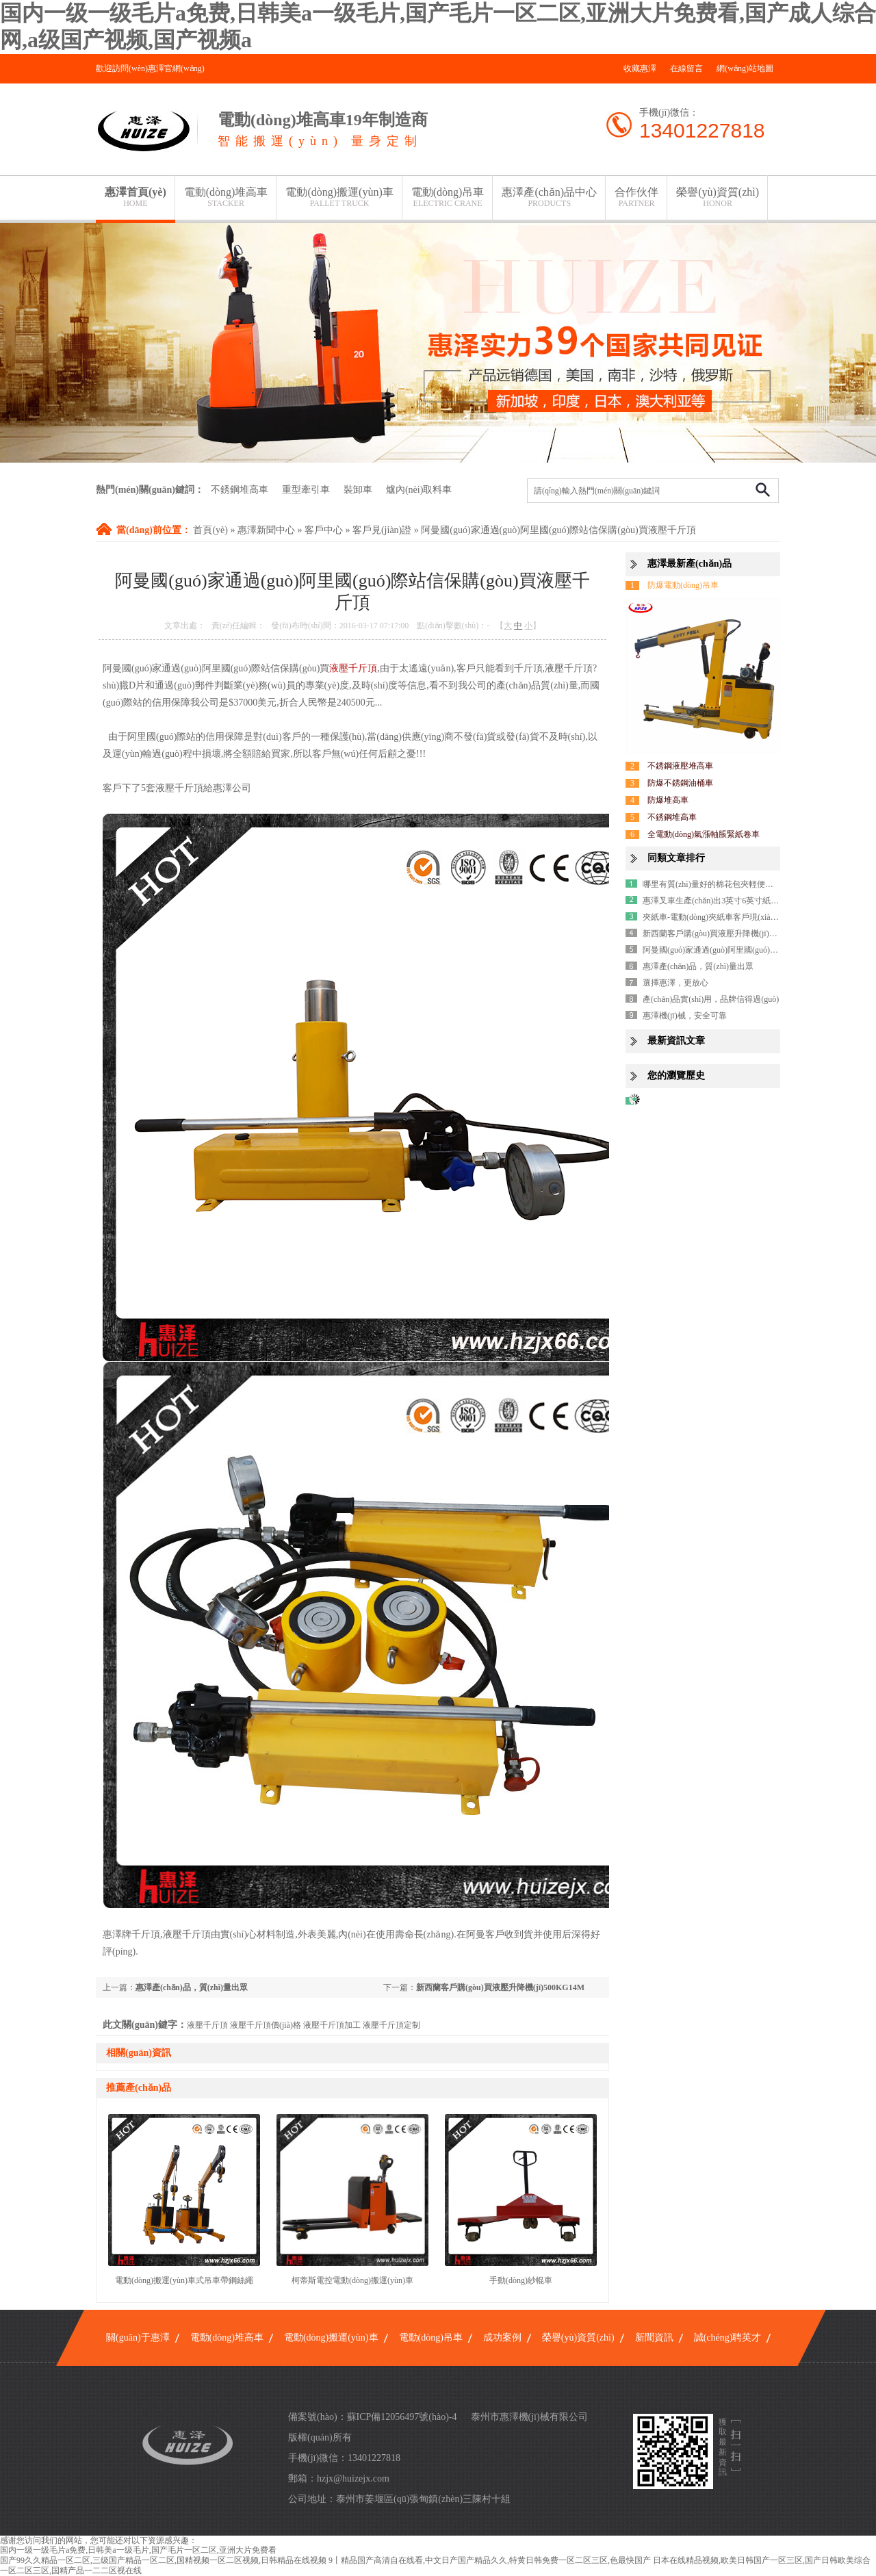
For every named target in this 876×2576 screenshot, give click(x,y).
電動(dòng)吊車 (448, 197)
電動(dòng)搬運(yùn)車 (339, 197)
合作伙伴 (636, 197)
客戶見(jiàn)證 (381, 530)
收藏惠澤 (639, 68)
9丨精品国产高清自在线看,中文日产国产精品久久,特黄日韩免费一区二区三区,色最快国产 (489, 2560)
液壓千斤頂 (353, 668)
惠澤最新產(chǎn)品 (689, 563)
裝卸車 (358, 490)
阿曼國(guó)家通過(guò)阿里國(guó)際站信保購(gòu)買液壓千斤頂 (558, 530)
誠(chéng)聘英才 (728, 2337)
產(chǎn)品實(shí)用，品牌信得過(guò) (711, 999)
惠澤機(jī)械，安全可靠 (685, 1015)
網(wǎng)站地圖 (745, 68)
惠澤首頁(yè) (135, 197)
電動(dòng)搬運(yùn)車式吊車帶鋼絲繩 (184, 2280)
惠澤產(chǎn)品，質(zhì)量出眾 (192, 1987)
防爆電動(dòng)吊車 (683, 585)
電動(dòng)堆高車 (226, 197)
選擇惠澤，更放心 (675, 983)
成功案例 (502, 2337)
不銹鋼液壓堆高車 (680, 766)
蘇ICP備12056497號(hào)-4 (402, 2417)
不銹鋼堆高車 (239, 490)
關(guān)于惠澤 (138, 2337)
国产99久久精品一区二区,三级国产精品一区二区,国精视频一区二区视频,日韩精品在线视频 (163, 2560)
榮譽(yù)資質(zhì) (717, 197)
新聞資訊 (654, 2337)
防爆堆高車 (667, 800)
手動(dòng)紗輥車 (520, 2280)
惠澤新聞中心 (266, 530)
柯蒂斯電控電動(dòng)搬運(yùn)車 (352, 2280)
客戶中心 (324, 530)
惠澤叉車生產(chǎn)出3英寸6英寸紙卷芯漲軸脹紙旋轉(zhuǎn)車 (757, 900)
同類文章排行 (676, 858)
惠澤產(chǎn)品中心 (549, 197)
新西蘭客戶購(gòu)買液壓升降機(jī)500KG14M (500, 1987)
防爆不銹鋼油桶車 (680, 783)
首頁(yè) (210, 530)
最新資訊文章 (676, 1040)
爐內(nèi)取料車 (419, 490)
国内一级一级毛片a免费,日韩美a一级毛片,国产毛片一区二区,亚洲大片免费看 (138, 2550)
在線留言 (686, 68)
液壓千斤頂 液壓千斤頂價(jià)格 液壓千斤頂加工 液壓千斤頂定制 (303, 2025)
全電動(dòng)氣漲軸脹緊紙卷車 (703, 834)
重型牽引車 (306, 490)
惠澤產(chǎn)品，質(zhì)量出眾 (698, 966)
